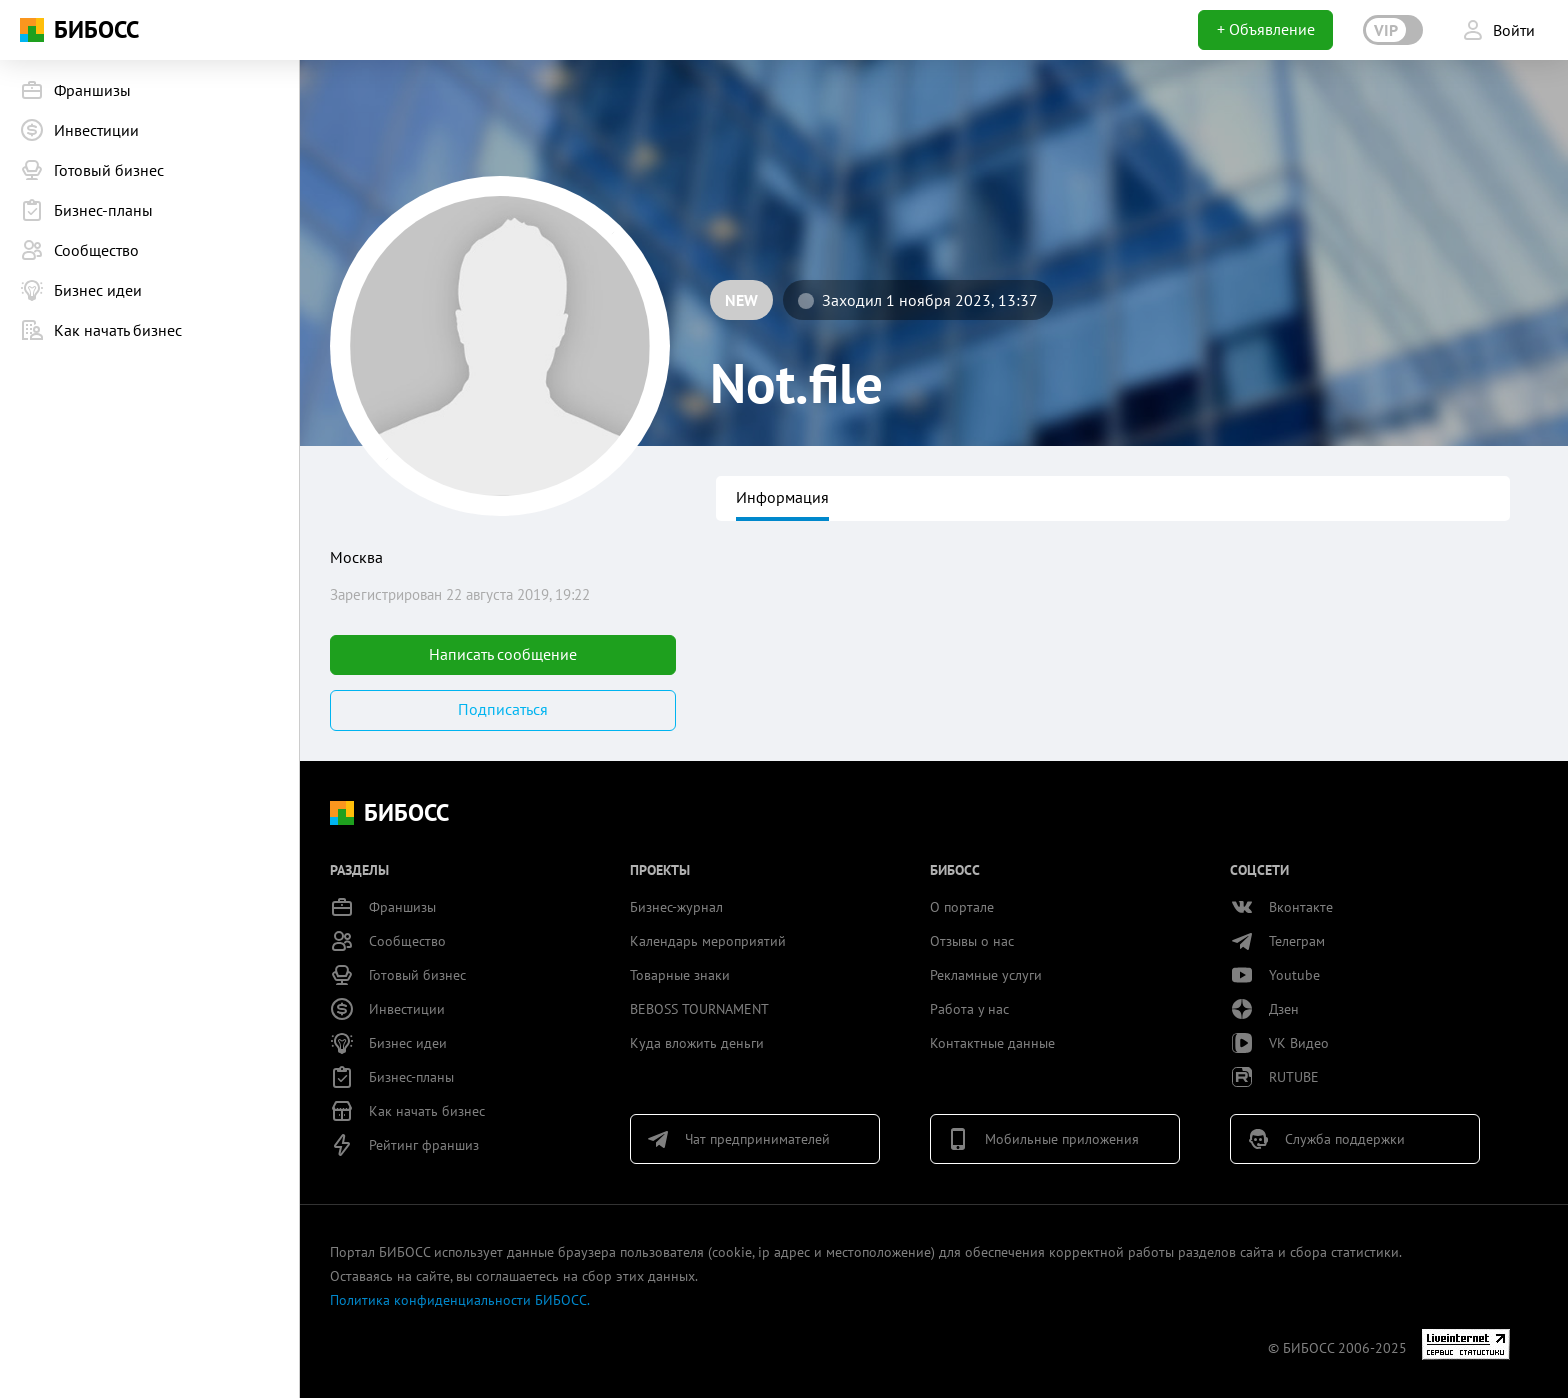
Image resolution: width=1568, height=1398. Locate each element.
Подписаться (503, 709)
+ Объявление (1266, 29)
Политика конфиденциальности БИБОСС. (460, 1300)
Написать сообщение (503, 654)
